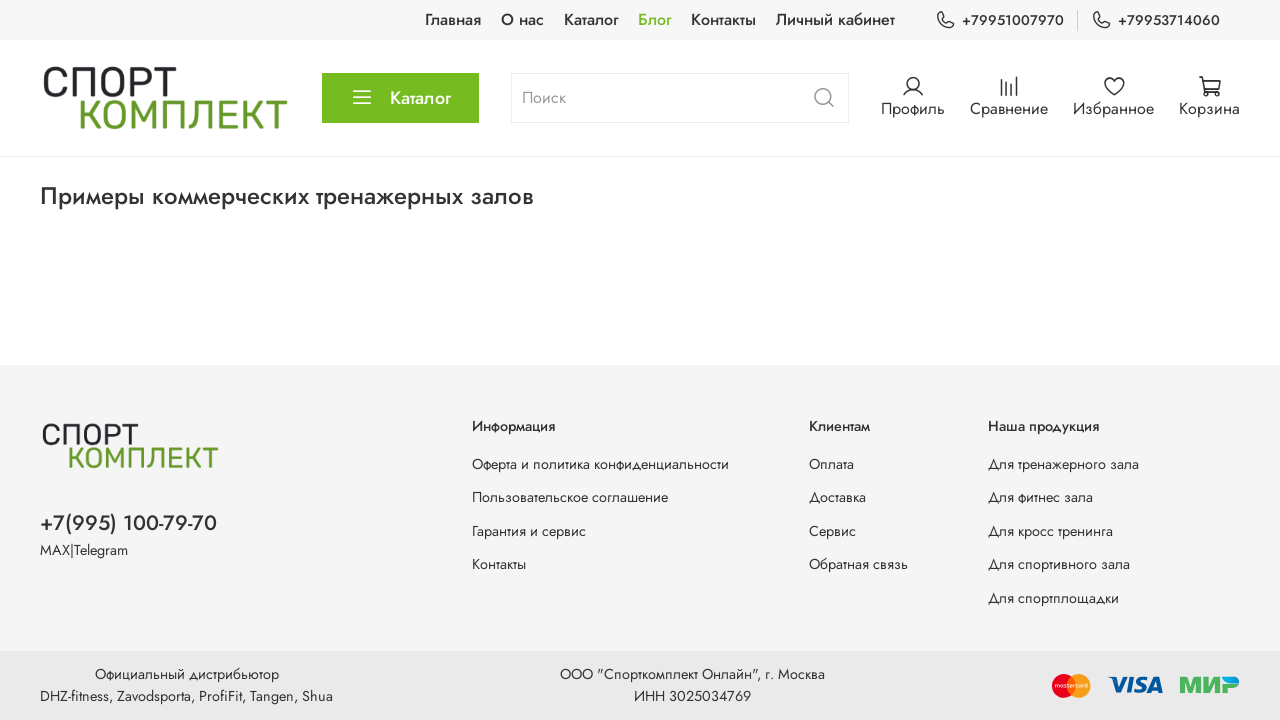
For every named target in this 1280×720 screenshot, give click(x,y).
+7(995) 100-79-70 (128, 523)
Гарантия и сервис (529, 531)
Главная (453, 19)
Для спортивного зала (1059, 564)
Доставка (837, 497)
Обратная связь (858, 564)
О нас (522, 19)
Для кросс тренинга (1050, 531)
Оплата (831, 464)
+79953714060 (1155, 20)
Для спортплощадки (1053, 598)
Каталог (591, 19)
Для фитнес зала (1040, 497)
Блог (654, 19)
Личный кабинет (835, 19)
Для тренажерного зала (1063, 464)
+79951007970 (999, 20)
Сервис (832, 531)
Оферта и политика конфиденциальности (600, 464)
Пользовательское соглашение (570, 497)
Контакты (723, 19)
